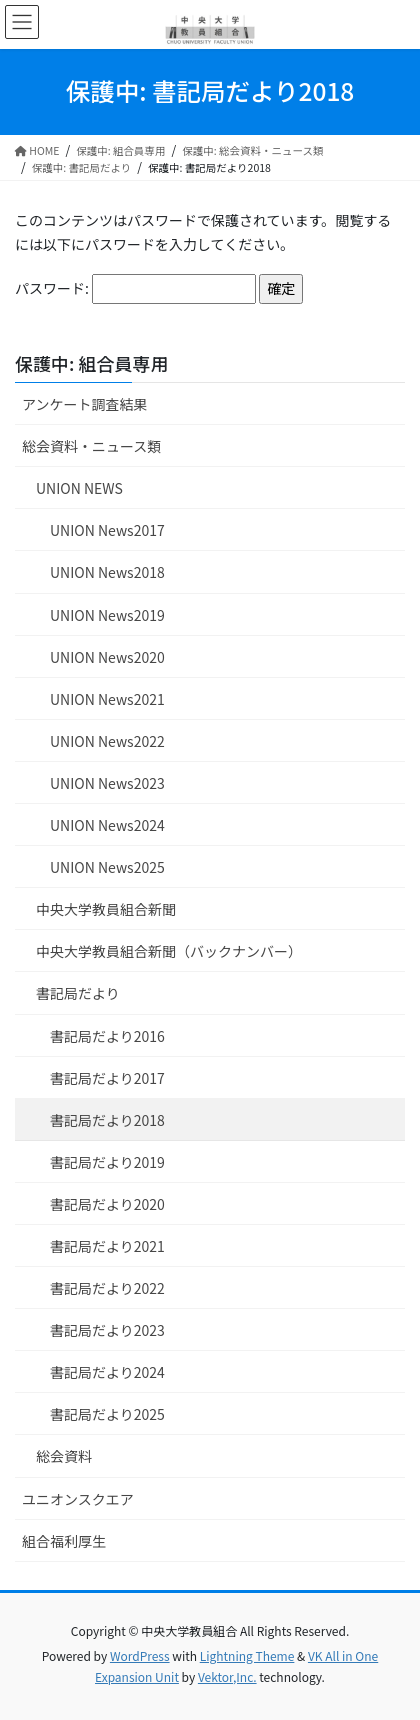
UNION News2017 (107, 530)
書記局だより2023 (107, 1330)
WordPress (140, 1655)
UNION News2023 (107, 783)
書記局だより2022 (107, 1288)
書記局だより (78, 993)
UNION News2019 (107, 615)
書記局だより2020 (107, 1204)
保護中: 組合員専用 (91, 363)
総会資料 (64, 1456)
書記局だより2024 (107, 1372)
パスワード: (135, 289)
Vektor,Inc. (227, 1676)
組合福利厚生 (64, 1541)
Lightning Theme (247, 1655)
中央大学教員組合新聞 (106, 909)
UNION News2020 (107, 657)
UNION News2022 (107, 741)
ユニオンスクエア (78, 1499)
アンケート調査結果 (84, 404)
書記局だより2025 (107, 1414)
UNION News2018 (107, 572)
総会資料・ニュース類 (91, 446)
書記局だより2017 (107, 1078)
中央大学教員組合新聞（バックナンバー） (169, 951)
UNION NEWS (79, 488)
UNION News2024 (107, 825)
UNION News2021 (107, 699)
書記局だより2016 (107, 1036)
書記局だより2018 (107, 1120)
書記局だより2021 (107, 1246)
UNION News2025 (107, 867)
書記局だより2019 (107, 1162)
